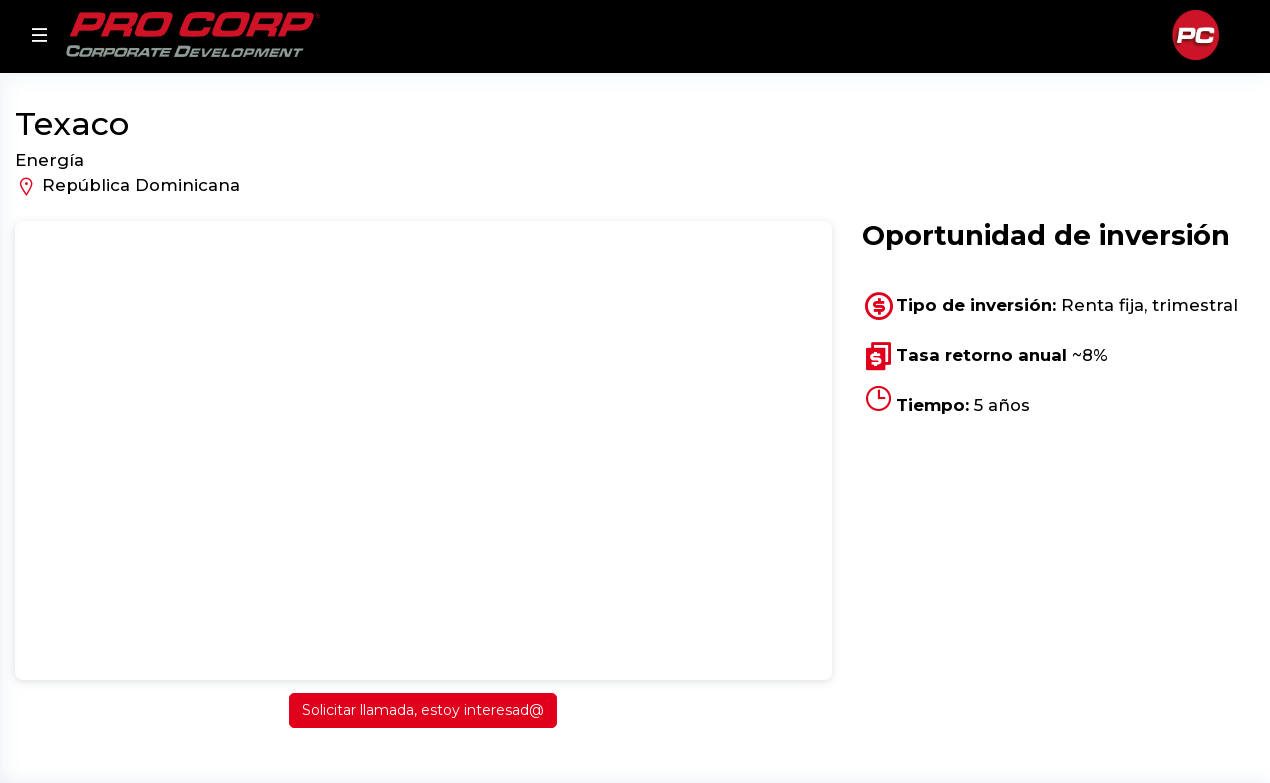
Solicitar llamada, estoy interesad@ (423, 710)
